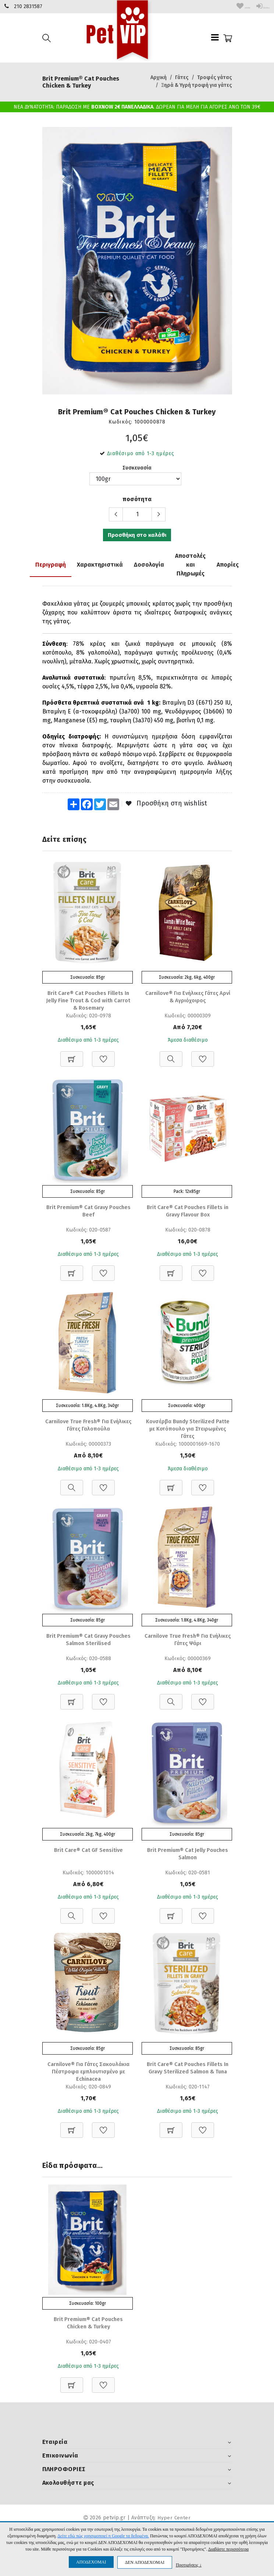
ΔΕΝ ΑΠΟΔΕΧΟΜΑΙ (144, 2562)
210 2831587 (28, 6)
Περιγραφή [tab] (50, 562)
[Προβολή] (171, 1054)
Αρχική (158, 77)
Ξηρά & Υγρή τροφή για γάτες (196, 85)
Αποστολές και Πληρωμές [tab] (190, 562)
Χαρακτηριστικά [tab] (100, 562)
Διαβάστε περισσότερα (228, 2549)
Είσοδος (256, 6)
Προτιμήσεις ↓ (189, 2564)
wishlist (224, 6)
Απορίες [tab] (228, 562)
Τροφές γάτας (214, 77)
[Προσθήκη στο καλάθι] (72, 1054)
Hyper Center (174, 2520)
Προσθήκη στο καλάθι (137, 534)
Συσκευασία (137, 467)
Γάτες (182, 77)
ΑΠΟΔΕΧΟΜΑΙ (91, 2562)
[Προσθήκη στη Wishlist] (103, 1054)
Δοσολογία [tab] (149, 562)
